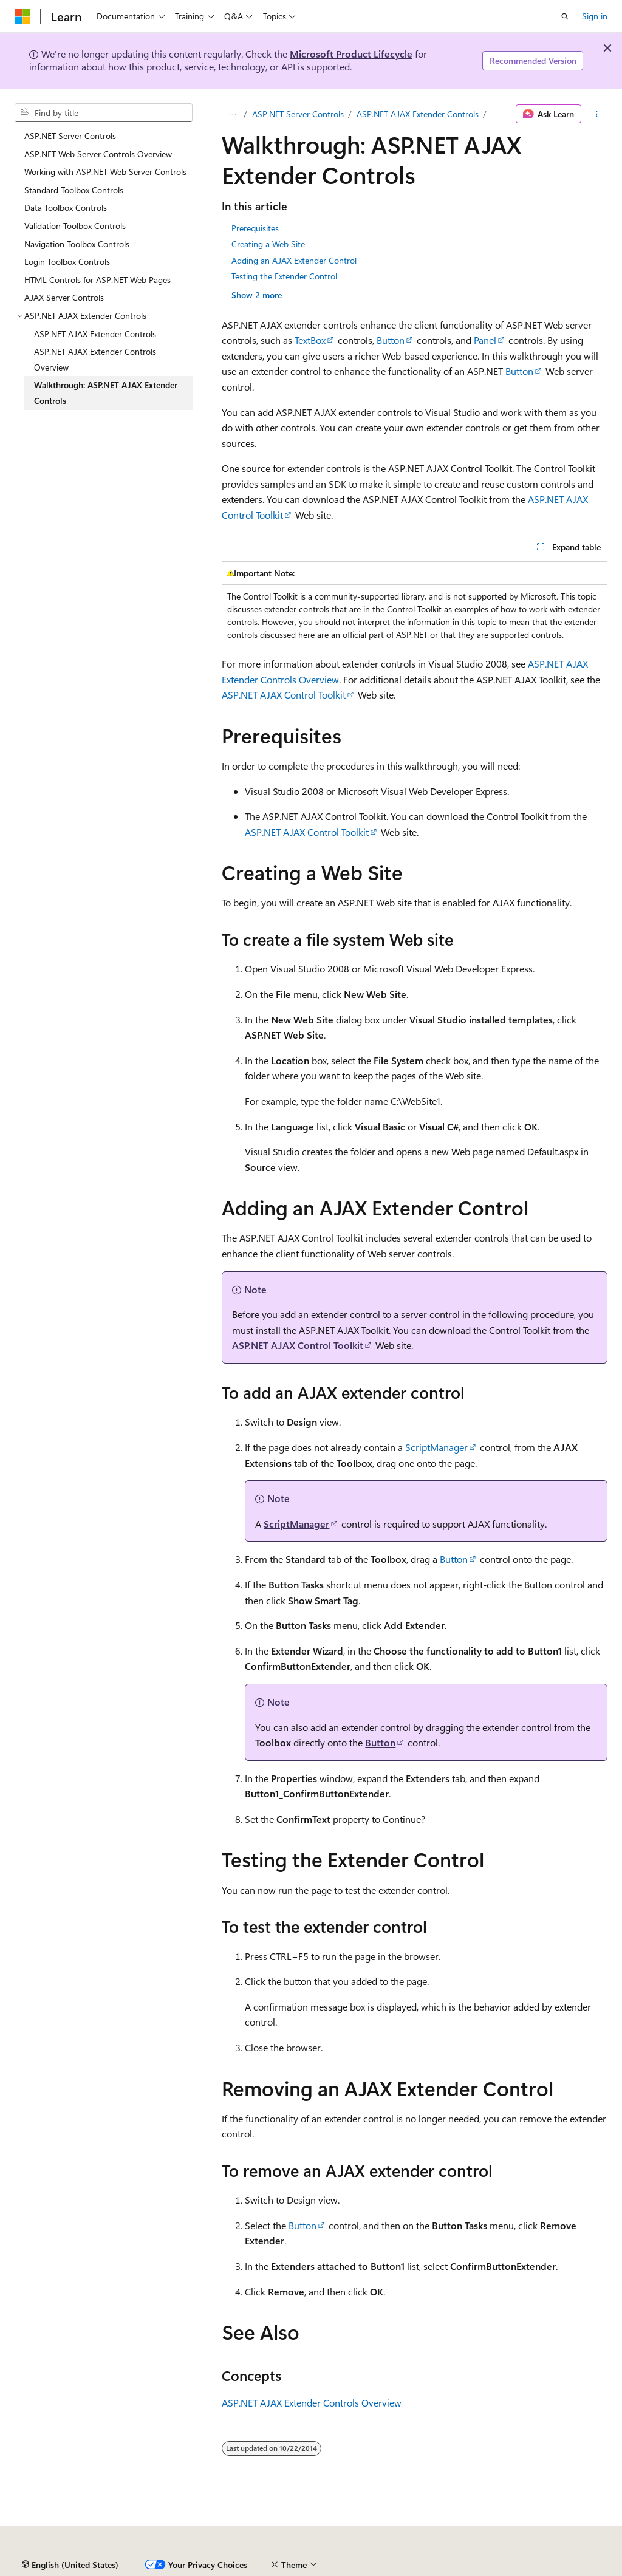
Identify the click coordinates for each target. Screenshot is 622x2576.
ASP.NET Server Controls (298, 114)
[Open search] (565, 16)
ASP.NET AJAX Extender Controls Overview (312, 2402)
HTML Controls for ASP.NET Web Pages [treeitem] (97, 279)
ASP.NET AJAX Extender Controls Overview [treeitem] (95, 359)
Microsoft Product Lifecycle (351, 53)
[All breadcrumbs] (232, 114)
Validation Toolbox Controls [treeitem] (75, 225)
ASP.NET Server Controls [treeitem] (70, 136)
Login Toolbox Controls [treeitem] (67, 261)
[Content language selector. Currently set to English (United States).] (70, 2565)
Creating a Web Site (268, 244)
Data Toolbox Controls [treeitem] (65, 207)
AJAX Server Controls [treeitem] (64, 297)
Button (391, 339)
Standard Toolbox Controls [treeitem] (73, 190)
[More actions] (596, 114)
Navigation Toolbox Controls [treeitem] (76, 244)
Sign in (594, 16)
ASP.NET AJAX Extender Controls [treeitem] (95, 334)
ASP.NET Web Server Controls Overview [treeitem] (98, 154)
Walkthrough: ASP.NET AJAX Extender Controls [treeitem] (105, 392)
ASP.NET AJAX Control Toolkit (284, 694)
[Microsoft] (22, 16)
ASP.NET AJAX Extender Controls (418, 114)
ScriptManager (436, 1447)
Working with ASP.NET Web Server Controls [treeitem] (105, 171)
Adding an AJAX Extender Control (294, 260)
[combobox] (104, 113)
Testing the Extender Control (284, 276)
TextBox (310, 339)
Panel (485, 339)
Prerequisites (255, 228)
